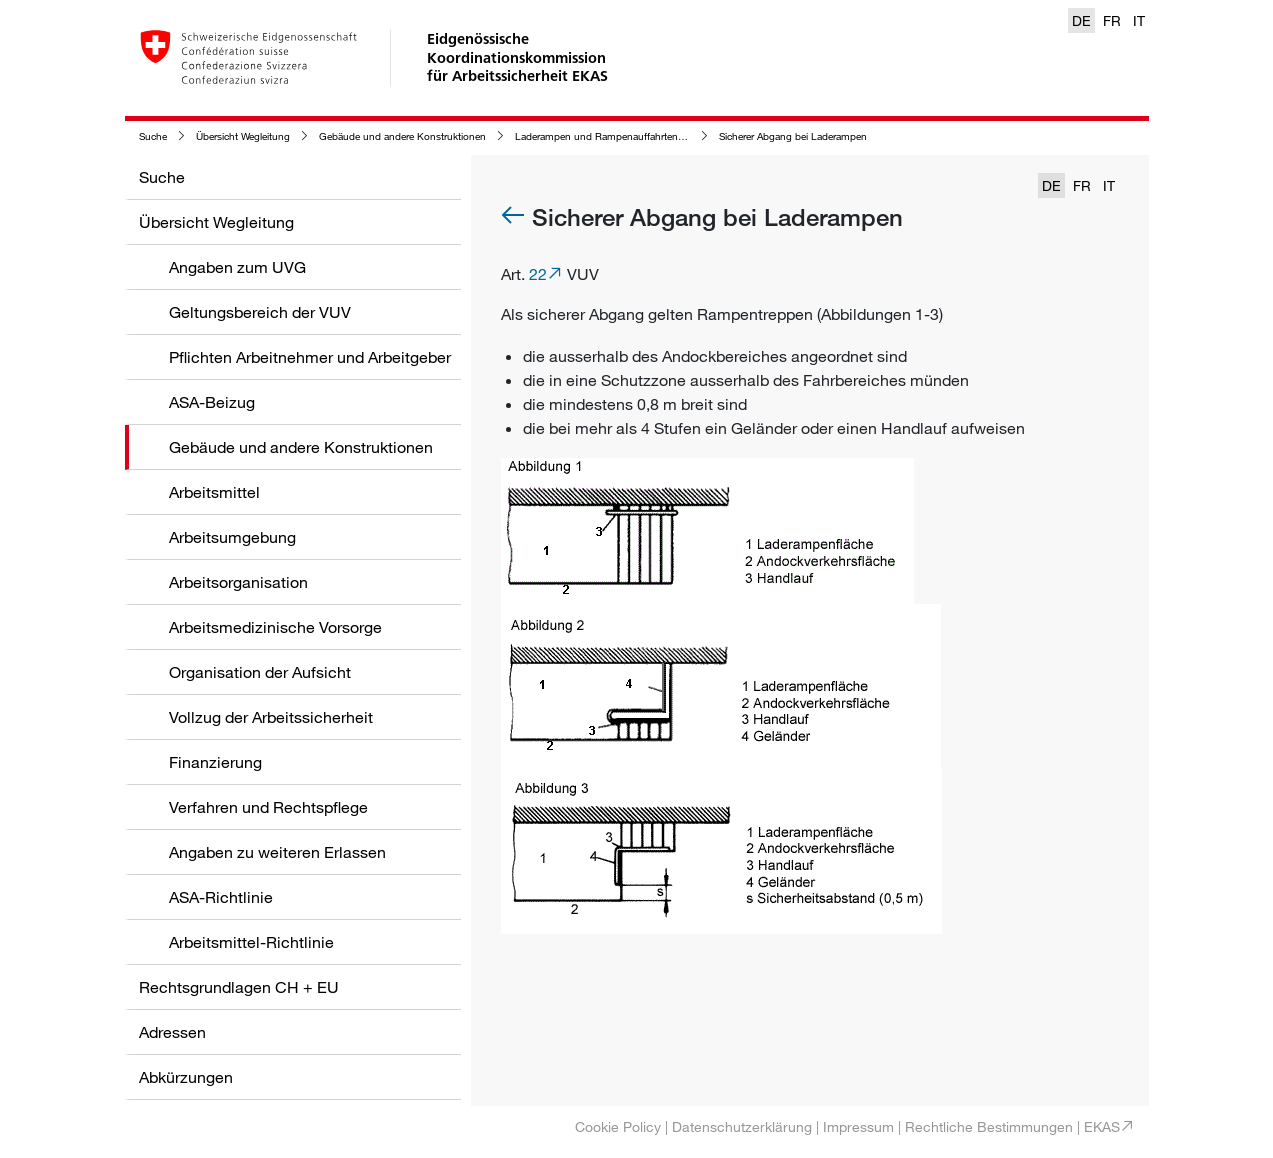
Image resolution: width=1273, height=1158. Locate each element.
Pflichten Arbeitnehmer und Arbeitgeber (310, 357)
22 (538, 274)
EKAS (1102, 1126)
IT (1139, 20)
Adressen (172, 1032)
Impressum (858, 1126)
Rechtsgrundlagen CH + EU (239, 987)
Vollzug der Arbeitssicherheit (271, 717)
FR (1112, 20)
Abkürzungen (186, 1077)
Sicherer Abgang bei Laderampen (793, 136)
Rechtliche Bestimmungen (989, 1126)
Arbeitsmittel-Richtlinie (251, 942)
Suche (153, 136)
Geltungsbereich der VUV (260, 312)
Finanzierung (215, 762)
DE (1081, 20)
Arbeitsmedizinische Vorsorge (275, 627)
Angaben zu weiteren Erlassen (277, 852)
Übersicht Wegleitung (243, 136)
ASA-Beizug (212, 402)
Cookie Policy (618, 1126)
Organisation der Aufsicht (260, 672)
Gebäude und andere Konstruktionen (402, 136)
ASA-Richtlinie (221, 897)
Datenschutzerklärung (742, 1126)
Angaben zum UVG (237, 267)
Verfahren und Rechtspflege (268, 807)
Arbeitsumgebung (232, 537)
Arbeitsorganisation (238, 582)
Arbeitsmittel (214, 492)
